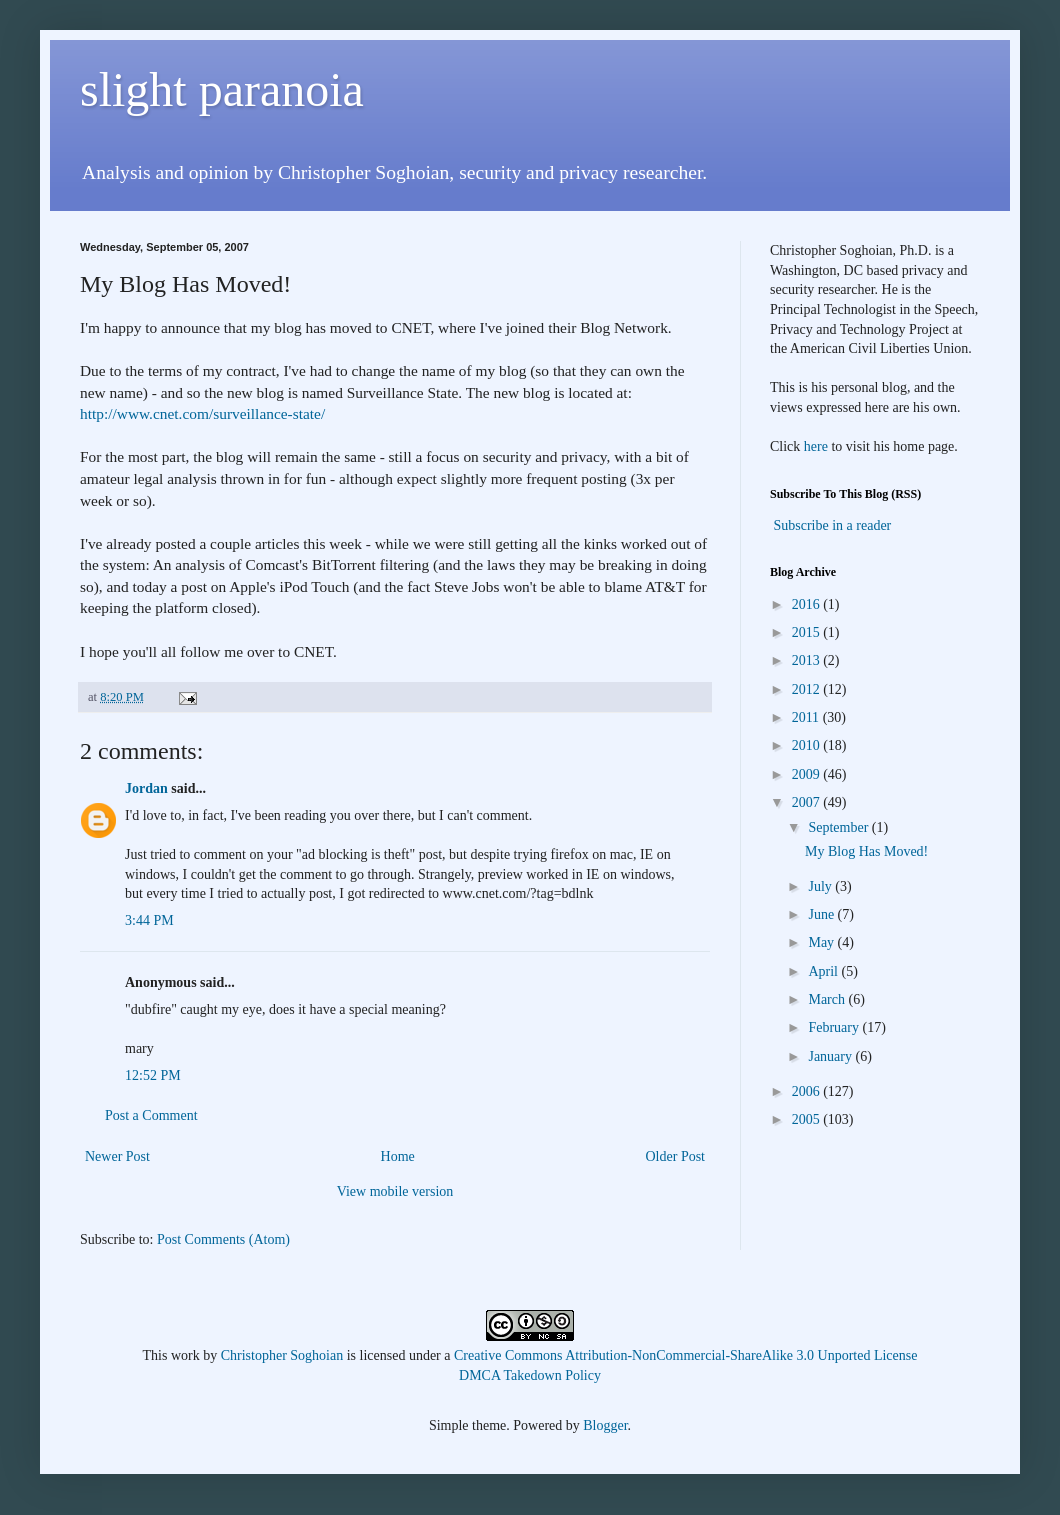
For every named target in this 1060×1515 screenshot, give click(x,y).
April (824, 971)
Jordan (146, 788)
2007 (808, 802)
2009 (808, 774)
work (185, 1355)
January (831, 1056)
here (816, 446)
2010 (808, 745)
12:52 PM (153, 1075)
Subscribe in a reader (833, 525)
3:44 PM (149, 920)
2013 (808, 660)
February (835, 1027)
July (821, 886)
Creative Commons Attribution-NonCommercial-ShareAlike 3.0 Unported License (685, 1355)
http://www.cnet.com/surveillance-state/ (202, 413)
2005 (808, 1119)
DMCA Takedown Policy (530, 1375)
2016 (808, 604)
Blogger (605, 1425)
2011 (807, 717)
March (828, 999)
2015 (808, 632)
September (839, 827)
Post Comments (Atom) (223, 1239)
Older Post (676, 1156)
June (822, 914)
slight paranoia (222, 89)
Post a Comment (151, 1115)
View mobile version (395, 1191)
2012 (808, 689)
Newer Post (117, 1156)
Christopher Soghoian (282, 1355)
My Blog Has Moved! (866, 851)
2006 (808, 1091)
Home (398, 1156)
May (822, 942)
